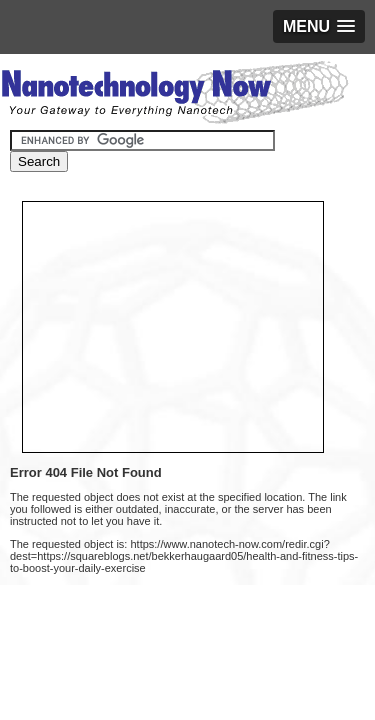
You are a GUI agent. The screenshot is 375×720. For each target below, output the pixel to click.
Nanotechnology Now (174, 95)
